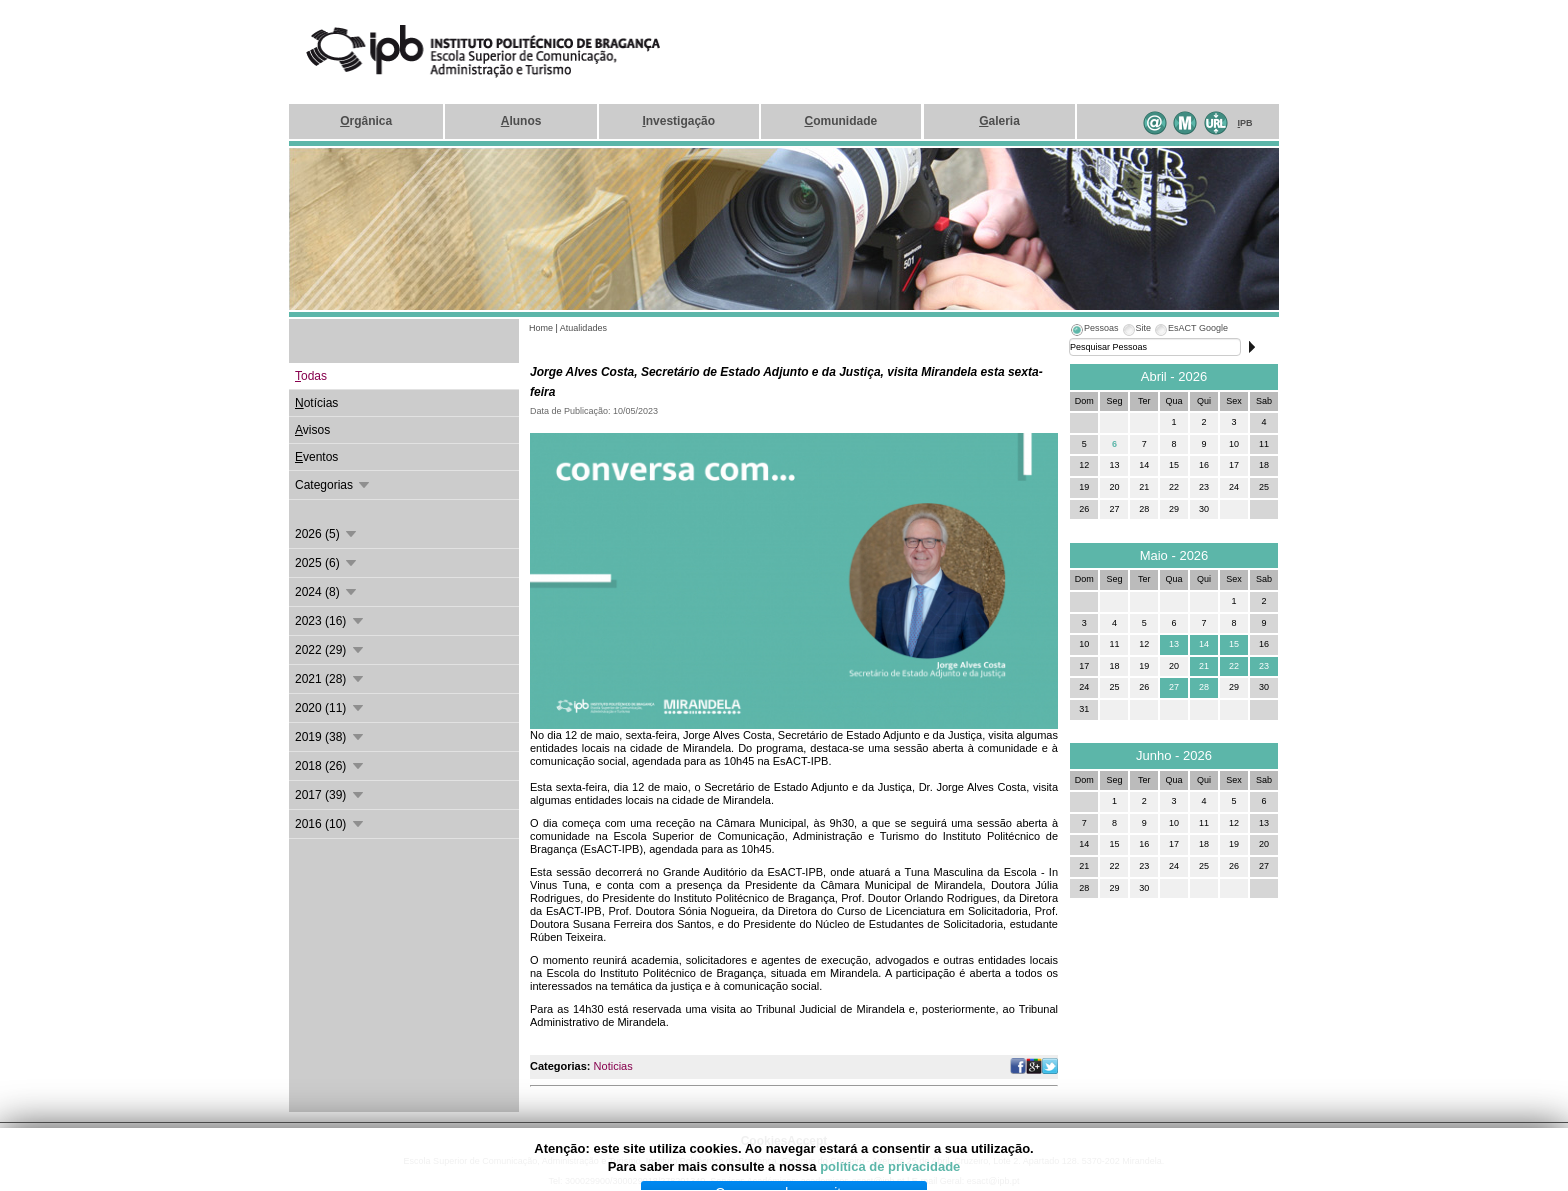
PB (1245, 123)
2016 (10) (330, 824)
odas (311, 376)
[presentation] (1094, 331)
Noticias (613, 1066)
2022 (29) (330, 650)
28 (1204, 687)
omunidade (840, 121)
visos (312, 430)
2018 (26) (330, 766)
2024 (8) (327, 592)
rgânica (366, 121)
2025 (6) (327, 563)
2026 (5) (327, 534)
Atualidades (583, 328)
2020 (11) (330, 708)
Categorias (333, 485)
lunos (521, 121)
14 (1204, 644)
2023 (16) (330, 621)
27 (1174, 687)
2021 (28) (330, 679)
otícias (316, 403)
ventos (316, 457)
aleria (999, 121)
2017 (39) (330, 795)
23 (1264, 666)
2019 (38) (330, 737)
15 (1234, 644)
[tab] (1094, 331)
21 (1204, 666)
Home (541, 328)
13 (1174, 644)
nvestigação (678, 121)
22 (1234, 666)
